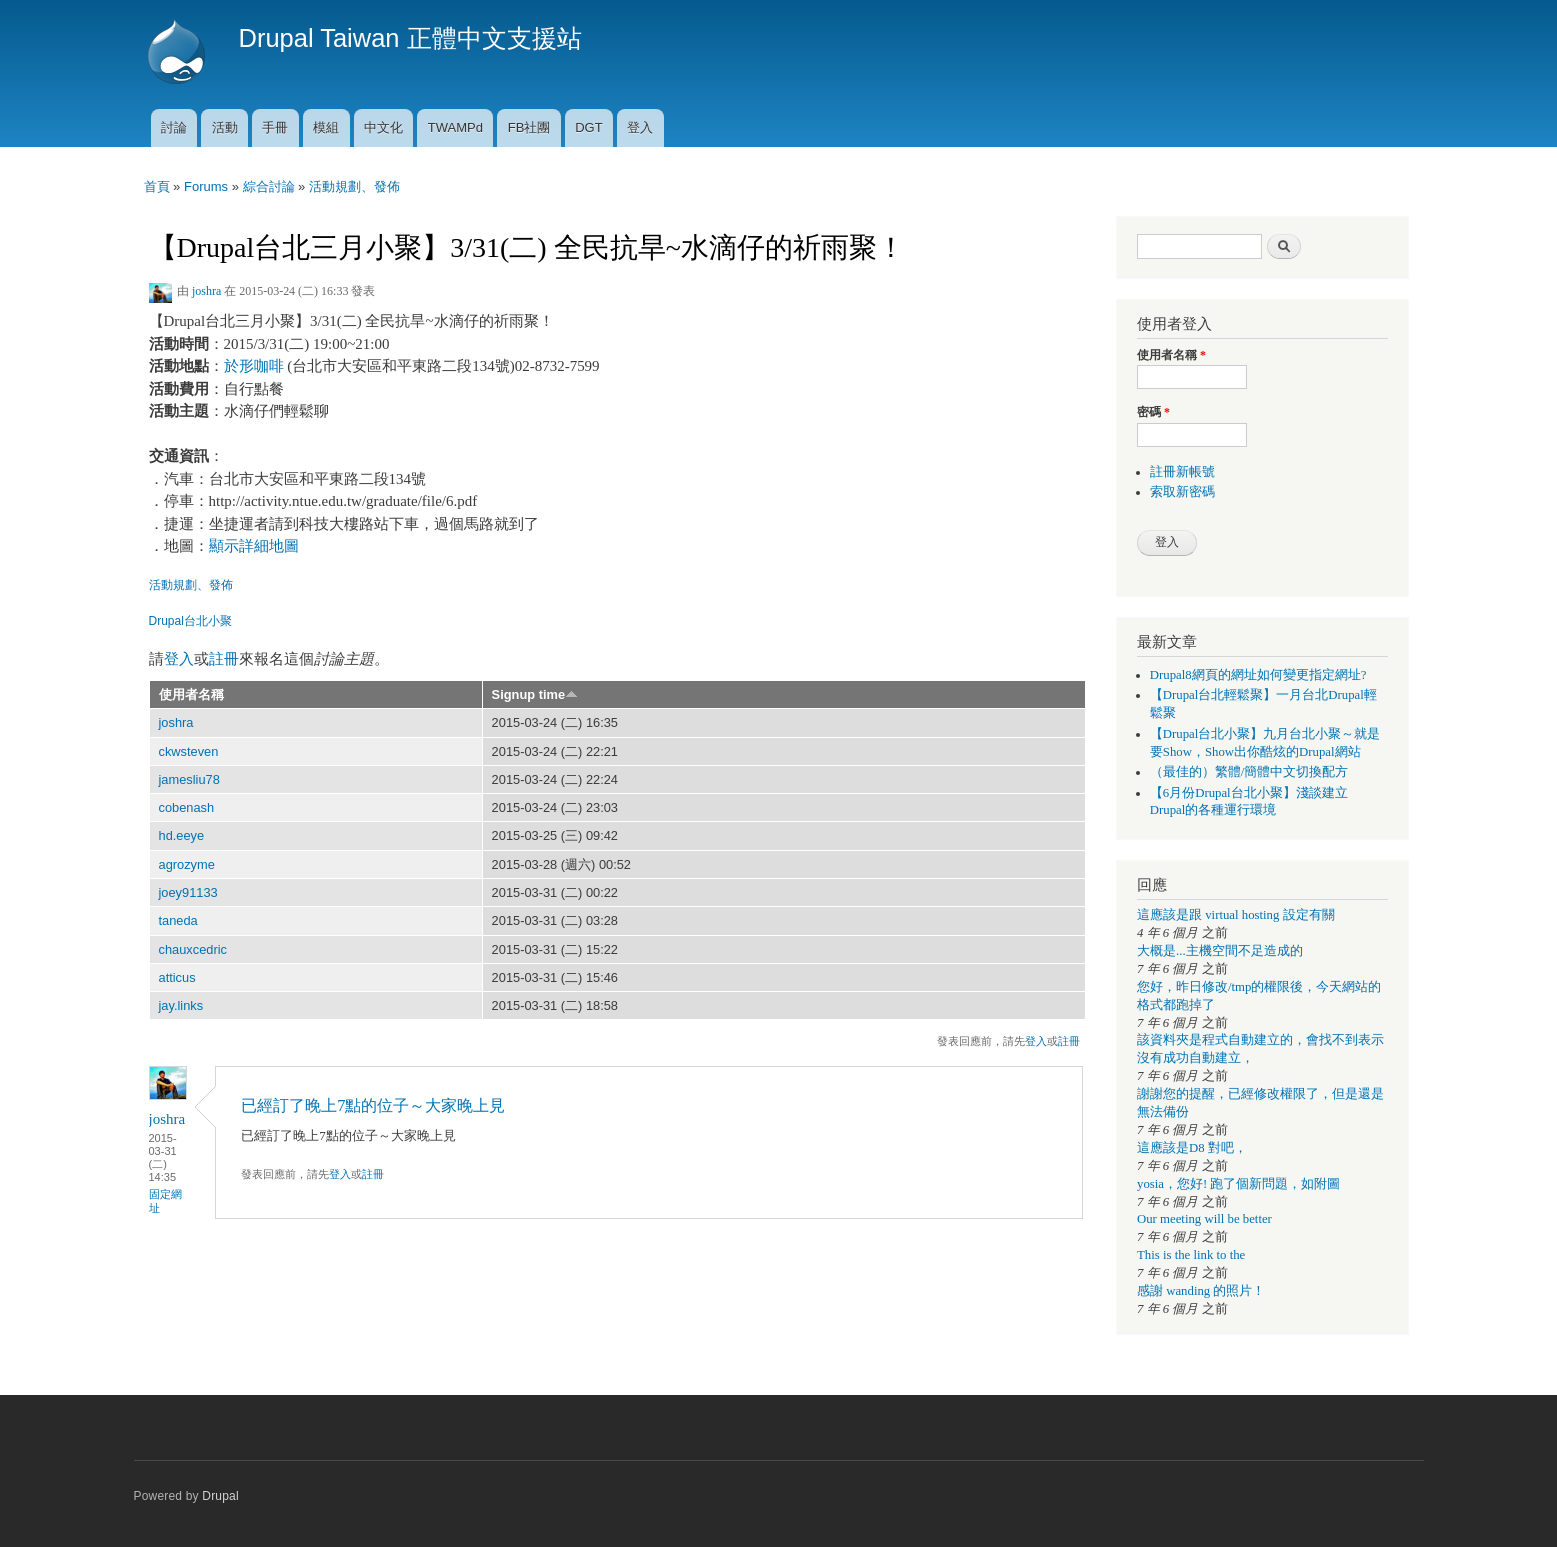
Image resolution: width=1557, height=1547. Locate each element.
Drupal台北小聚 (190, 621)
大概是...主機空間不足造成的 (1220, 951)
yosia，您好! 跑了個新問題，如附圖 (1238, 1184)
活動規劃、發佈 (354, 186)
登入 (640, 127)
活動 (225, 127)
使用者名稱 (191, 694)
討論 (174, 127)
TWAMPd (455, 127)
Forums (206, 186)
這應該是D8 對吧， (1192, 1148)
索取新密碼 (1182, 492)
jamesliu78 (189, 779)
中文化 (383, 127)
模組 (326, 127)
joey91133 (188, 892)
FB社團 (529, 127)
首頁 (157, 186)
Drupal (220, 1496)
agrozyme (187, 864)
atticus (177, 977)
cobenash (187, 807)
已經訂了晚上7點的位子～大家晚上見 (373, 1105)
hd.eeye (182, 835)
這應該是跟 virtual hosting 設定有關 (1236, 915)
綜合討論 (269, 186)
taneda (178, 920)
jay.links (181, 1005)
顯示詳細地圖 (254, 546)
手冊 (275, 127)
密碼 (1153, 412)
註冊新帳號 (1182, 472)
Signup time (535, 694)
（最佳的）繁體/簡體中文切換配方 (1249, 772)
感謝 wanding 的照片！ (1201, 1291)
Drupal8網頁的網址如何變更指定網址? (1258, 675)
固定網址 (165, 1200)
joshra (206, 291)
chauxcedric (193, 949)
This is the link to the (1191, 1255)
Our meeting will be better (1204, 1219)
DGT (588, 127)
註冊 (224, 659)
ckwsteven (189, 751)
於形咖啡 (254, 366)
